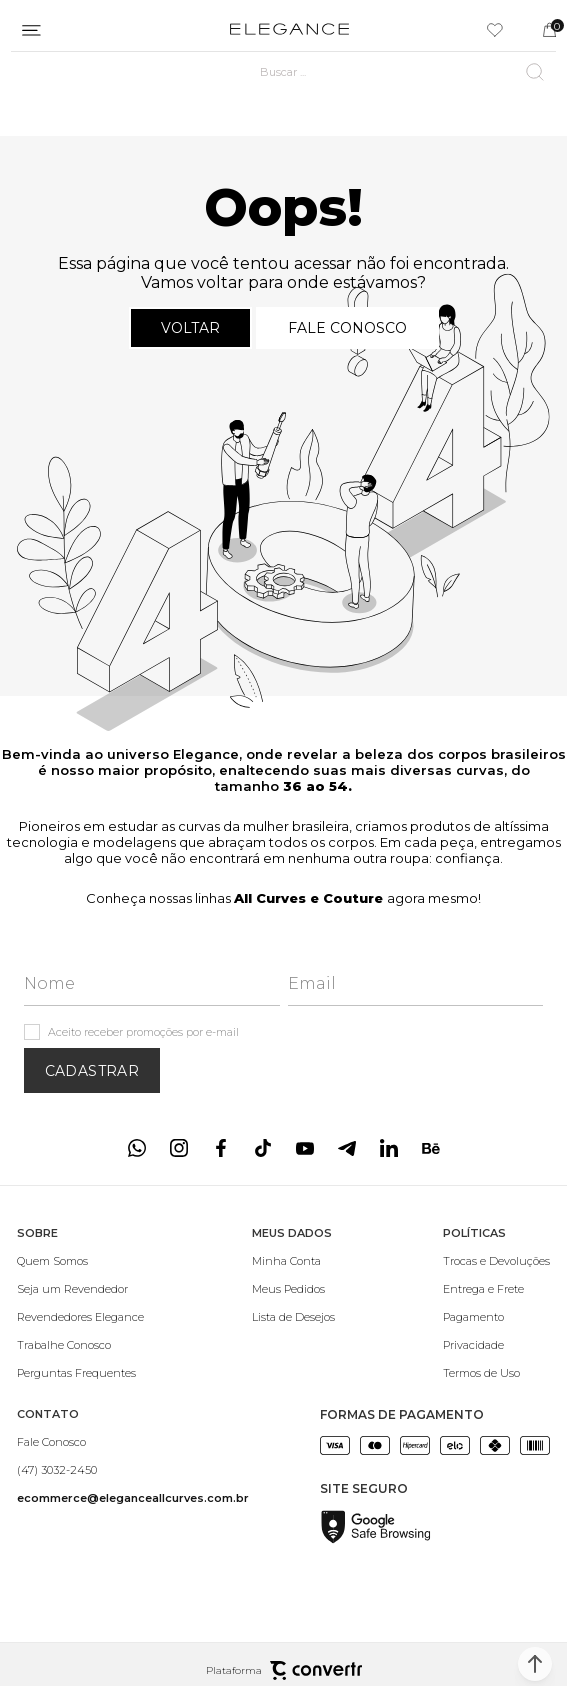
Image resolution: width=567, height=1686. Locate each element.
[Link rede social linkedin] (389, 1148)
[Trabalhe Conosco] (80, 1345)
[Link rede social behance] (431, 1148)
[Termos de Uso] (496, 1373)
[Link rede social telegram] (347, 1148)
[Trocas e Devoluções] (496, 1261)
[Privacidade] (496, 1345)
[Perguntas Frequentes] (80, 1373)
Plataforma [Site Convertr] (284, 1670)
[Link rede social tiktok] (263, 1148)
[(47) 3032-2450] (133, 1470)
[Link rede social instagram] (179, 1148)
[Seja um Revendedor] (80, 1289)
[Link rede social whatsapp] (137, 1148)
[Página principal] (289, 30)
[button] (535, 1664)
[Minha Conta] (293, 1261)
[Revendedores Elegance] (80, 1317)
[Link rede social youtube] (305, 1148)
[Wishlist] (495, 30)
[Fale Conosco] (133, 1442)
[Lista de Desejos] (293, 1317)
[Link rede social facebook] (221, 1148)
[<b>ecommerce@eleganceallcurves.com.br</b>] (133, 1498)
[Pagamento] (496, 1317)
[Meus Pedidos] (293, 1289)
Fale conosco (347, 328)
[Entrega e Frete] (496, 1289)
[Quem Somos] (80, 1261)
